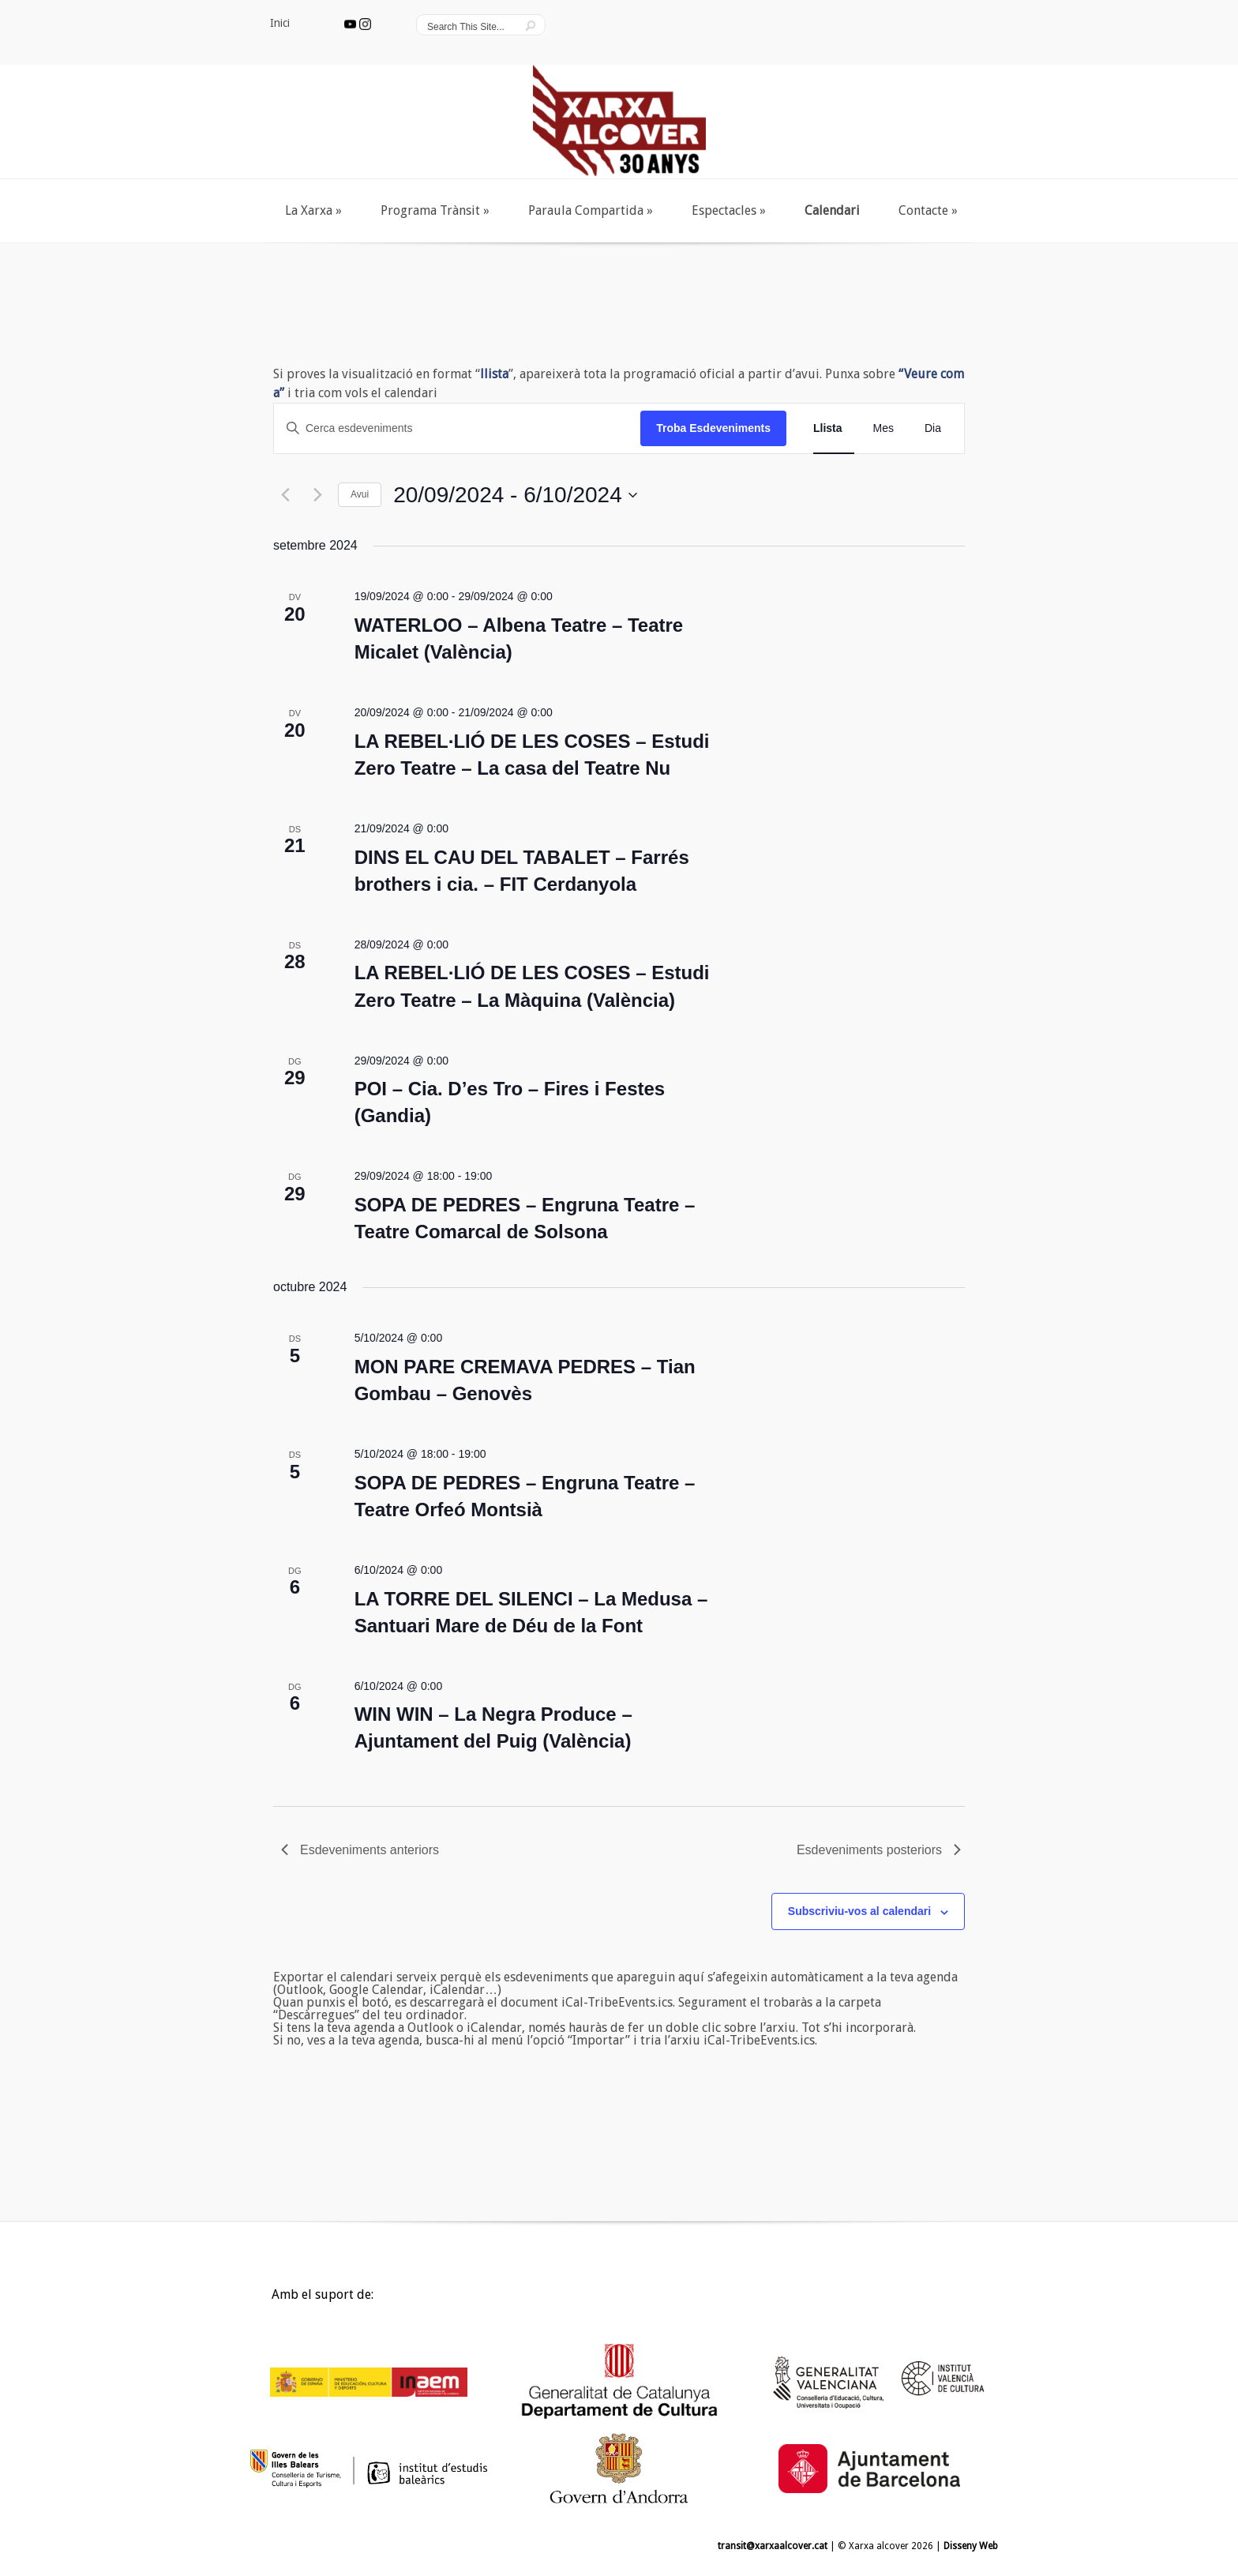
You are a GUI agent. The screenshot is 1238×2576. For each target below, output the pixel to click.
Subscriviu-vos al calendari (859, 1911)
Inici (258, 2298)
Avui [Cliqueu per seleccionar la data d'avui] (360, 494)
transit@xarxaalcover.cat (772, 2546)
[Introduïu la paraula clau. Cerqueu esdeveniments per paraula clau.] (457, 428)
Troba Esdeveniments (713, 428)
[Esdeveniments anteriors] (283, 494)
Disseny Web (971, 2546)
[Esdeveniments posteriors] (316, 494)
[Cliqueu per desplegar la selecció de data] (515, 495)
